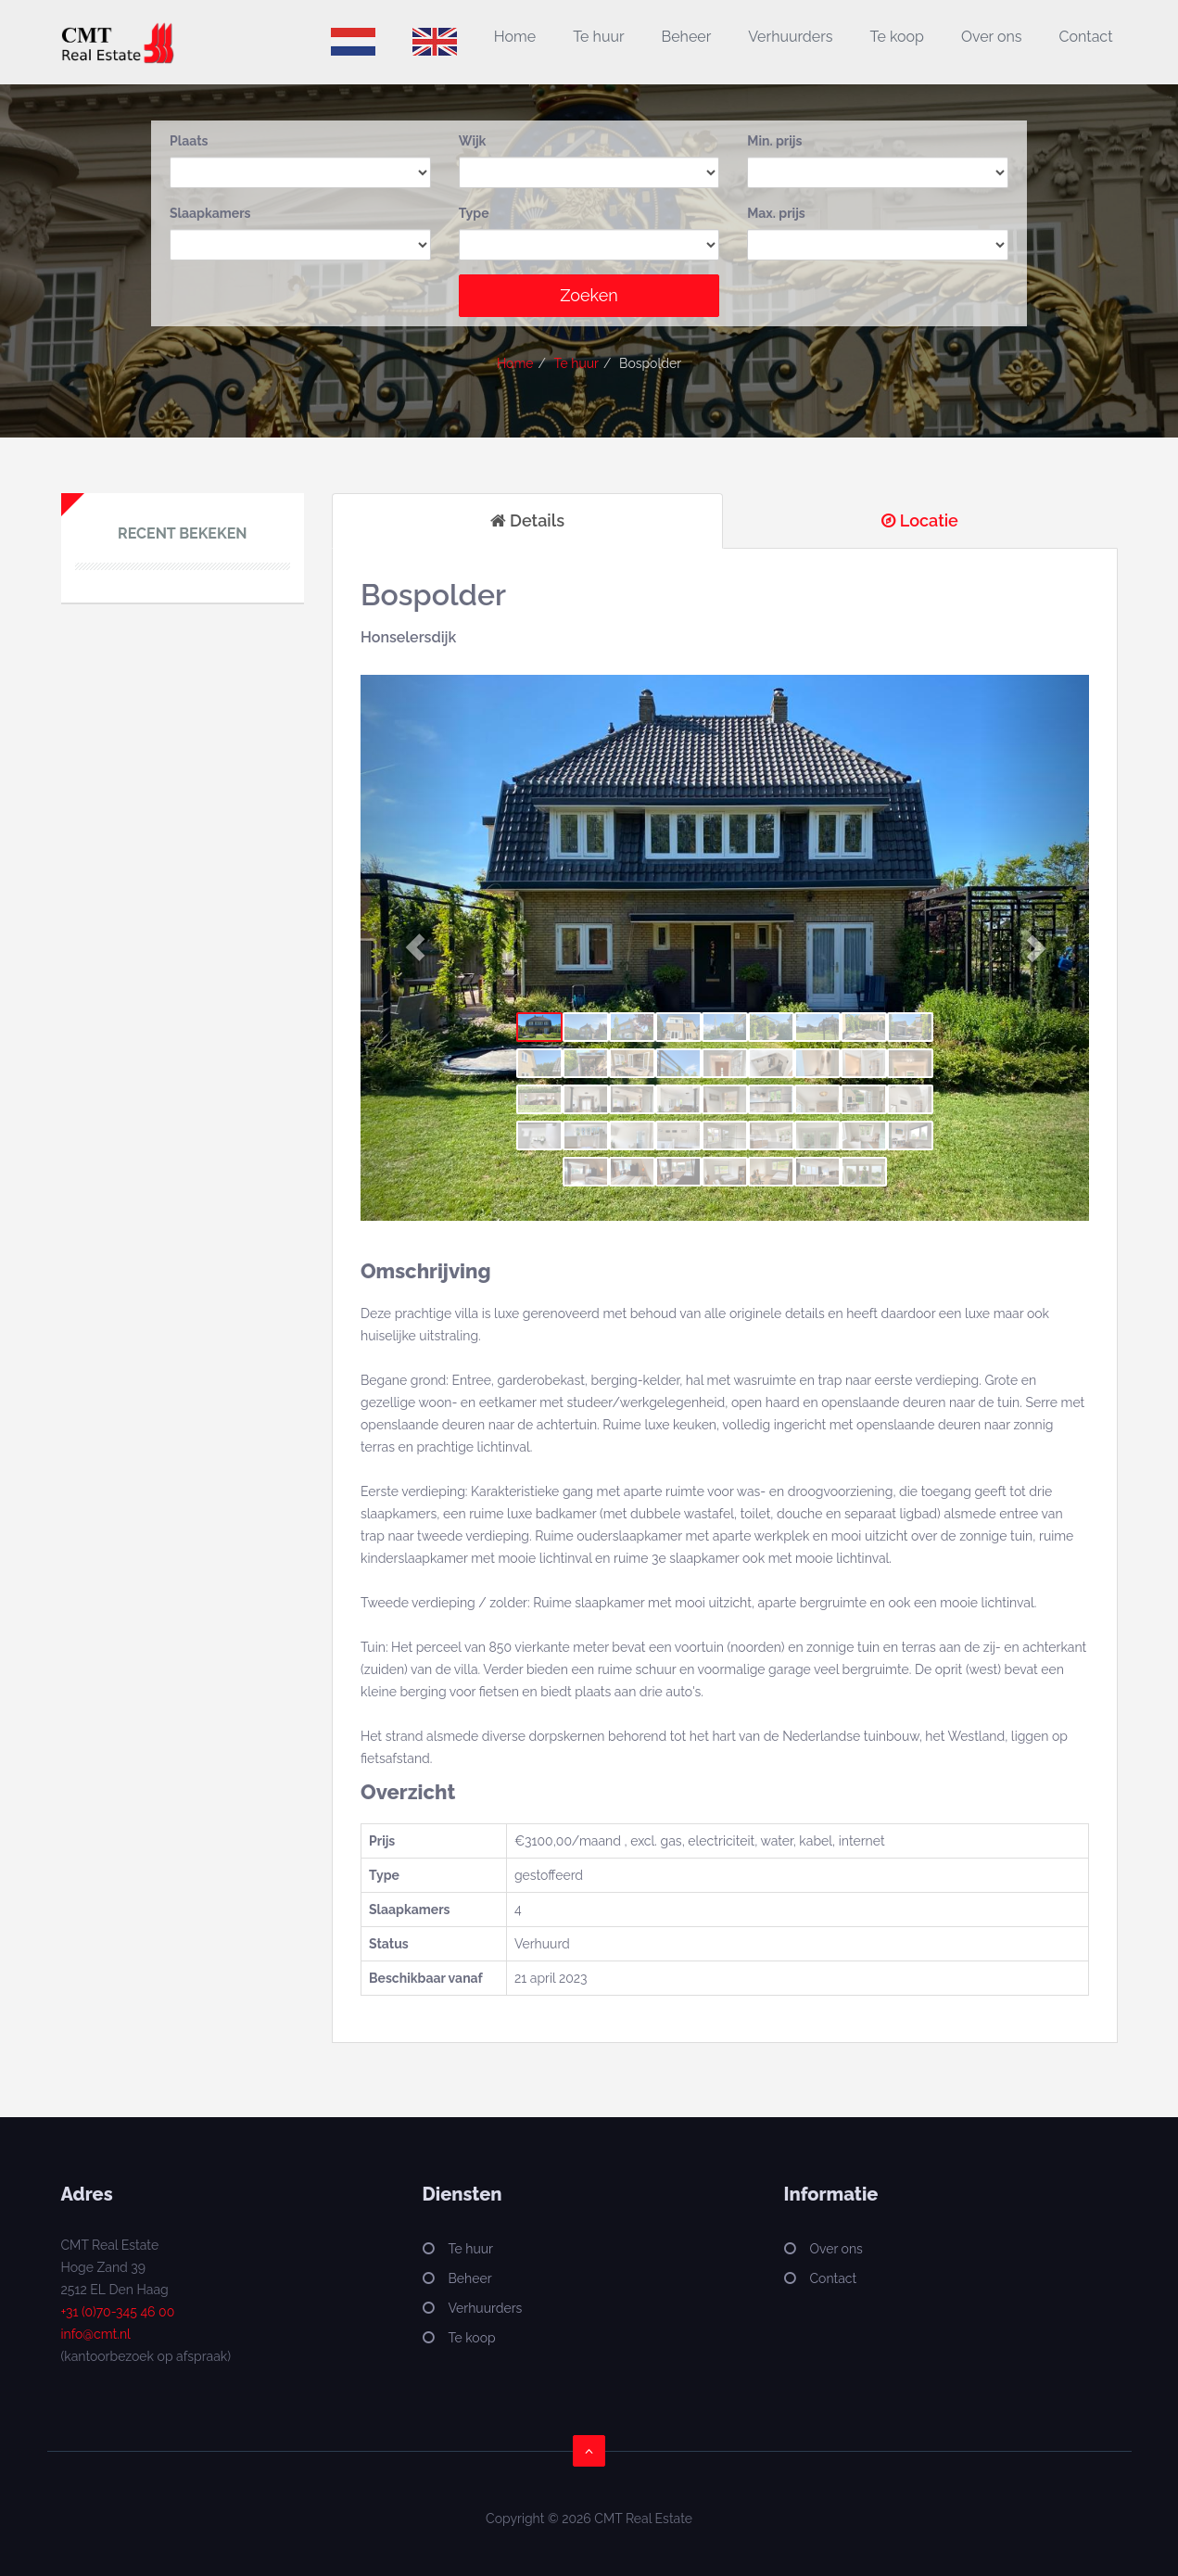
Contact (1086, 36)
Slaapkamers (210, 213)
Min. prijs (774, 140)
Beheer (687, 36)
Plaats (189, 140)
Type (474, 213)
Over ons (991, 36)
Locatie (919, 520)
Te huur (598, 36)
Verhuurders (790, 36)
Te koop (897, 36)
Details (527, 520)
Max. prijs (775, 213)
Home (515, 36)
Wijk (473, 140)
